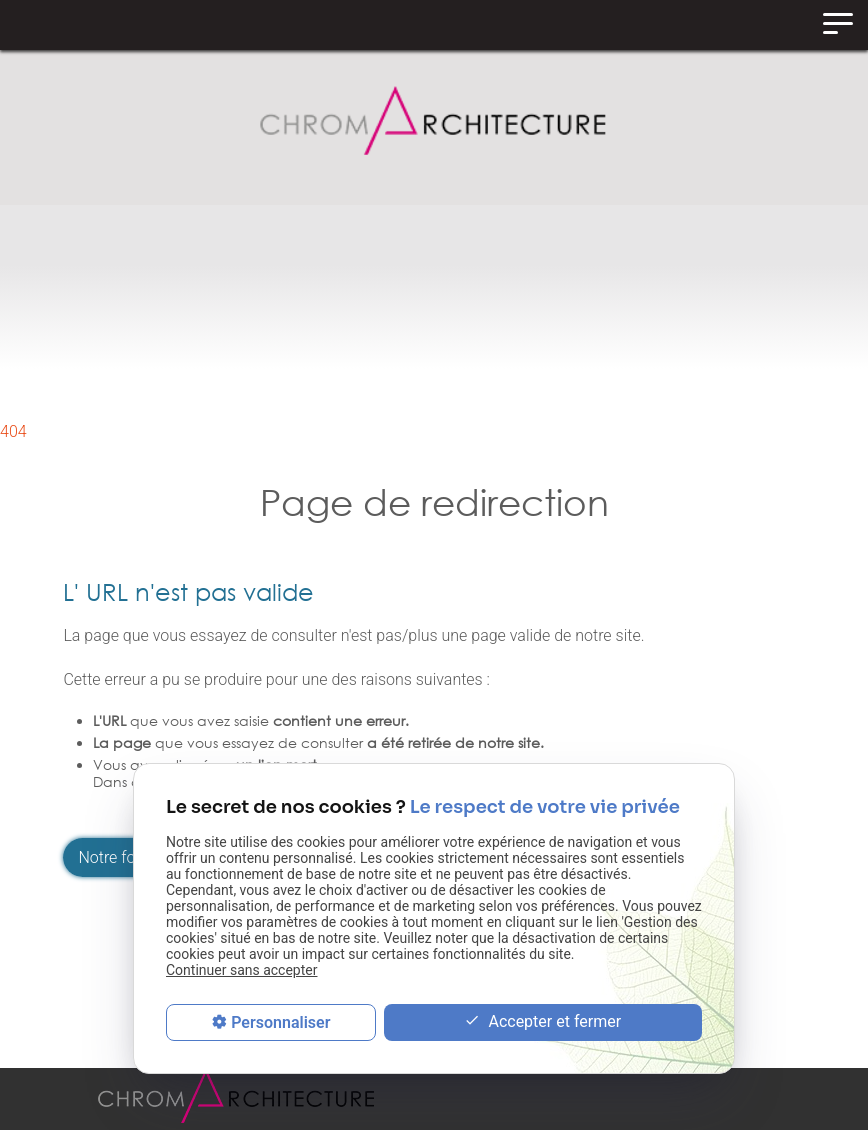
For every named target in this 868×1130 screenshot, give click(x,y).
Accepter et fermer (542, 1022)
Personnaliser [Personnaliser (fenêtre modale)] (280, 1022)
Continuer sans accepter (241, 970)
